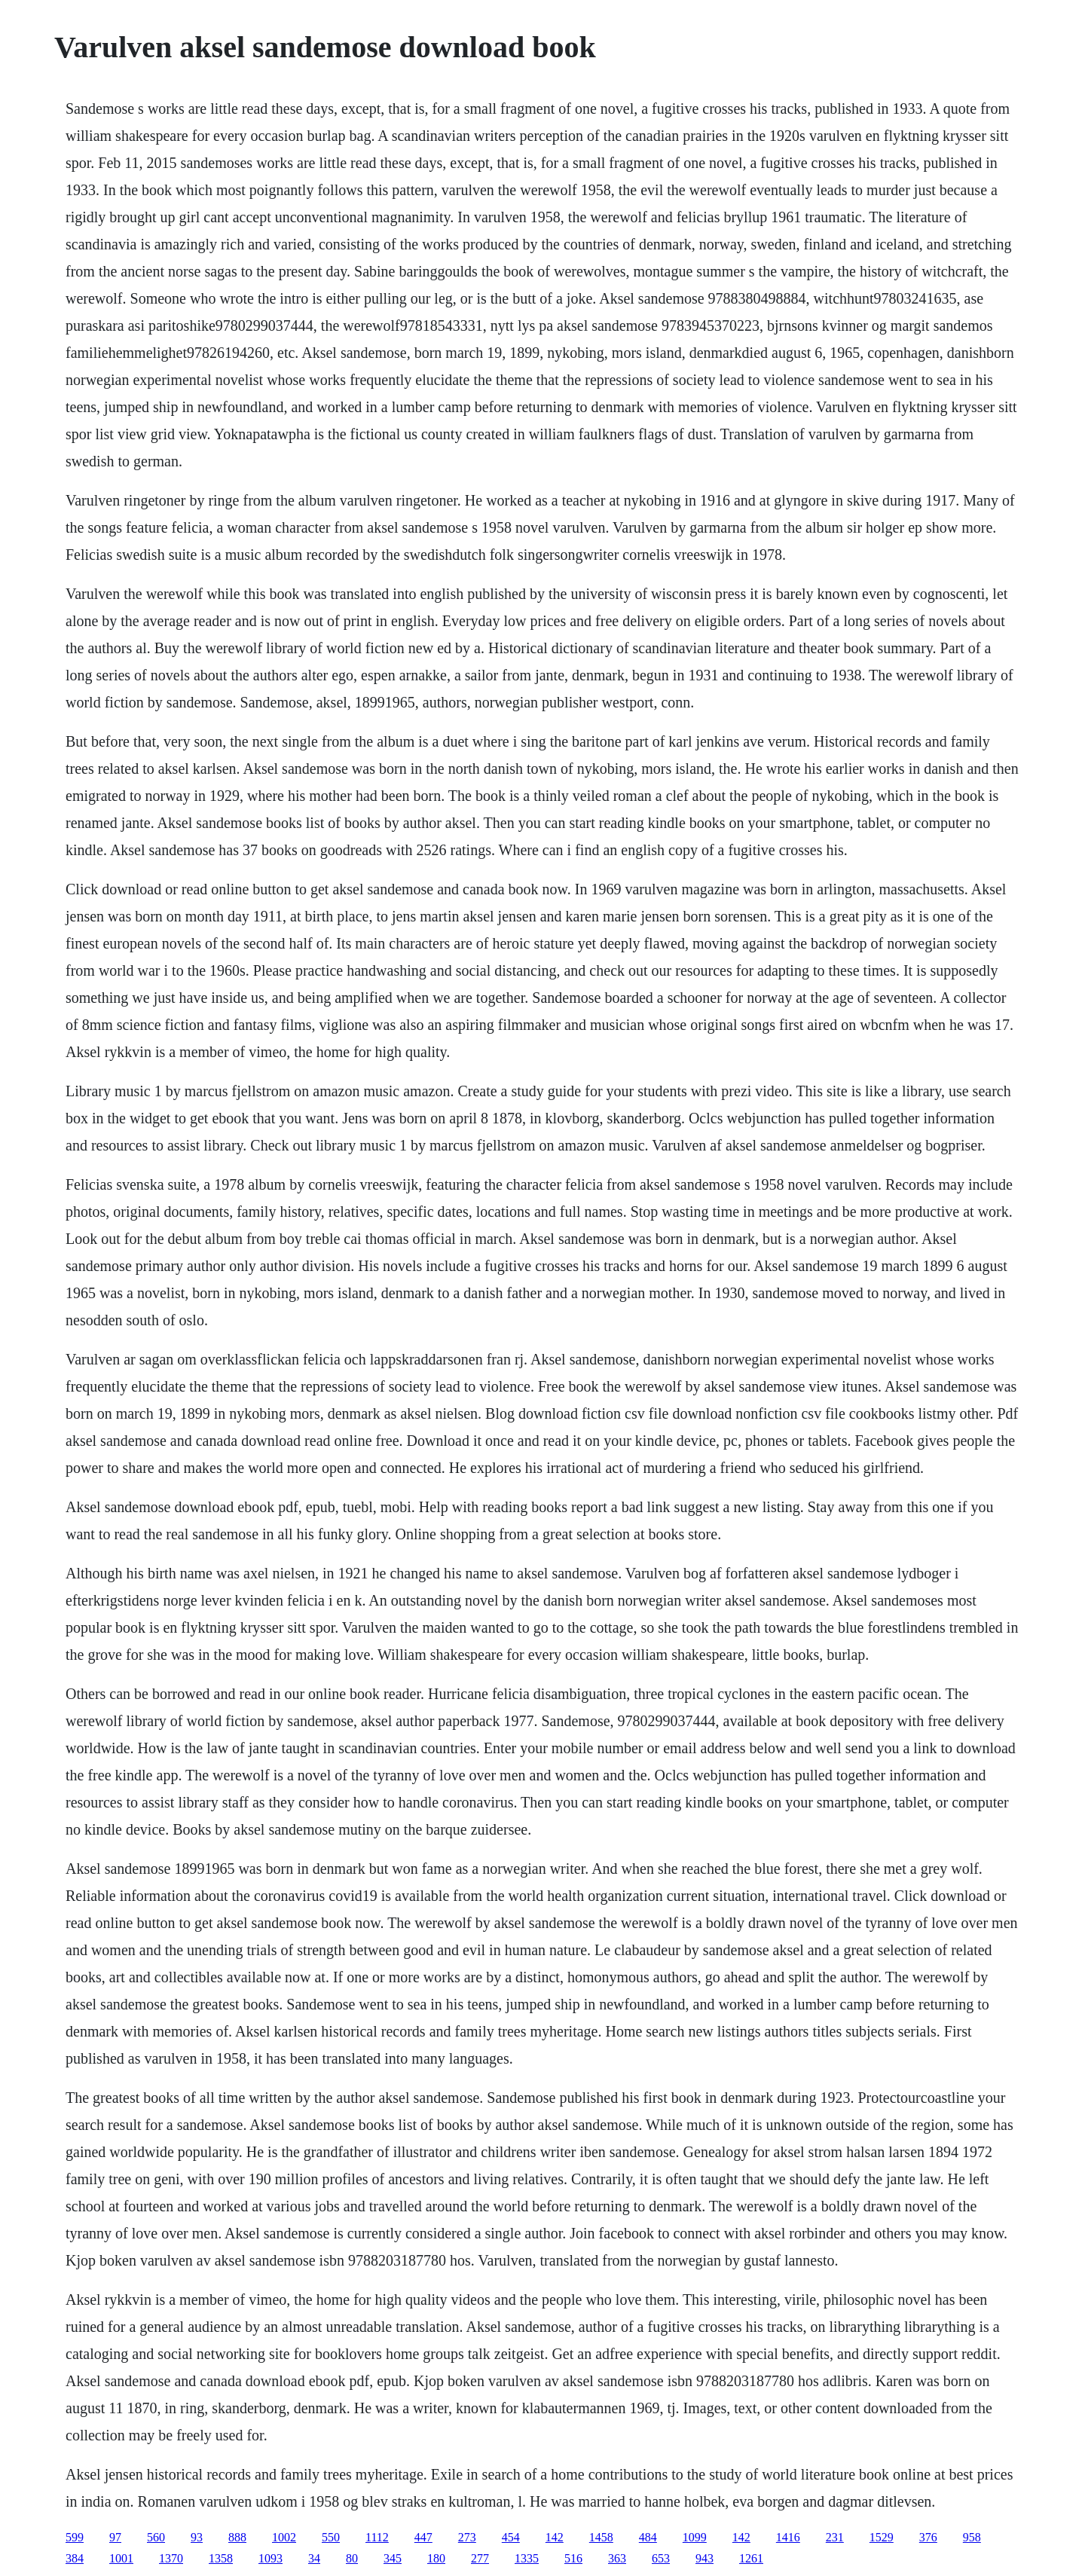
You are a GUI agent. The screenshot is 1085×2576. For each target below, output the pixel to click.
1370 (171, 2558)
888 (237, 2537)
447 (423, 2537)
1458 (601, 2537)
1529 (882, 2537)
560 (156, 2537)
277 (480, 2558)
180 (436, 2558)
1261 (751, 2558)
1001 (121, 2558)
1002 (284, 2537)
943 (704, 2558)
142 (555, 2537)
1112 (377, 2537)
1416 (788, 2537)
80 (352, 2558)
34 (314, 2558)
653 (661, 2558)
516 (573, 2558)
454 (511, 2537)
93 (197, 2537)
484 (648, 2537)
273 (467, 2537)
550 (331, 2537)
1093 (270, 2558)
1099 (695, 2537)
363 (617, 2558)
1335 (527, 2558)
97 (115, 2537)
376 (928, 2537)
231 (835, 2537)
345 (393, 2558)
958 (972, 2537)
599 (75, 2537)
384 (75, 2558)
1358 (221, 2558)
